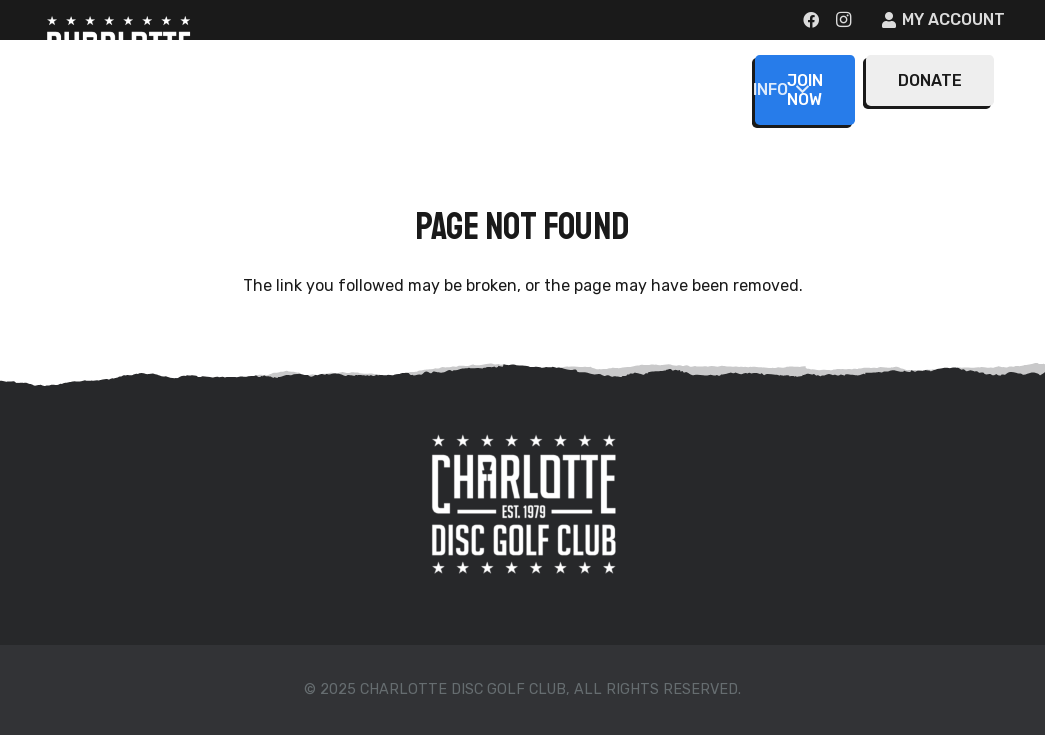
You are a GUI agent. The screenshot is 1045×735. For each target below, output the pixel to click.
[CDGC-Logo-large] (118, 70)
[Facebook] (811, 20)
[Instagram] (843, 20)
